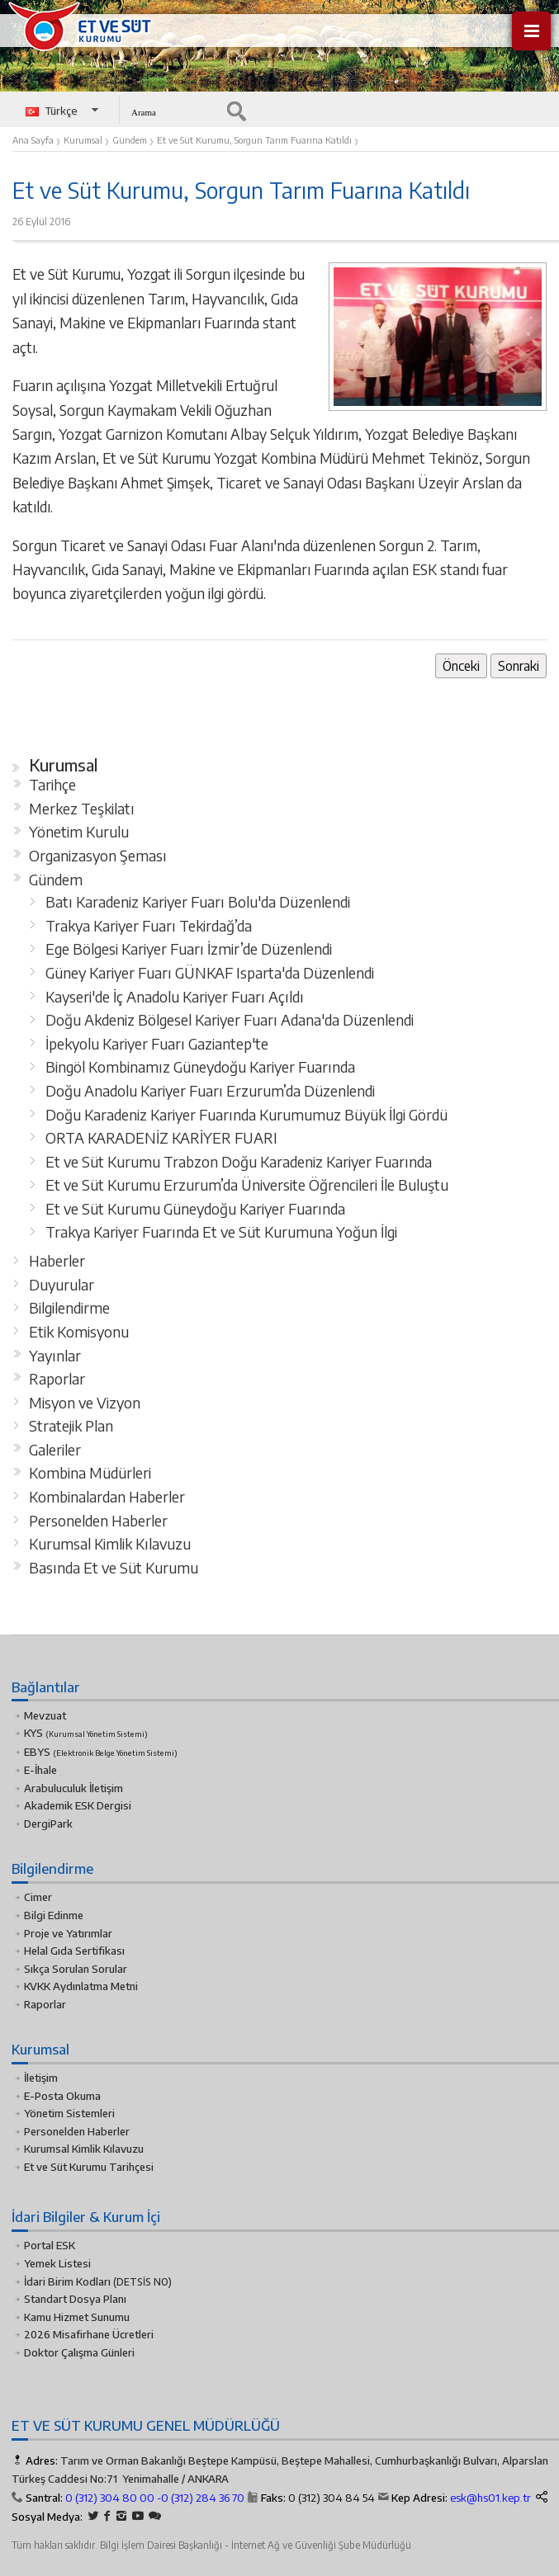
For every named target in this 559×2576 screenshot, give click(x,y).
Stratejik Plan (71, 1426)
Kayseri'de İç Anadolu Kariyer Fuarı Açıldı (174, 997)
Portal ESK (49, 2245)
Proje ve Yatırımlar (68, 1933)
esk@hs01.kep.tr (490, 2497)
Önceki (461, 665)
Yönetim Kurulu (79, 832)
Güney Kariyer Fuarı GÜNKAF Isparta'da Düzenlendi (209, 973)
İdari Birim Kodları (67, 2281)
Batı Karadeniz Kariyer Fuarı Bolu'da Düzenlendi (197, 902)
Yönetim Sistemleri (69, 2113)
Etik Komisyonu (79, 1332)
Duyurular (61, 1285)
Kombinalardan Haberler (107, 1497)
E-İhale (40, 1769)
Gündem (56, 879)
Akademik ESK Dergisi (77, 1805)
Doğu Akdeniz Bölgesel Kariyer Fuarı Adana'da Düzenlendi (229, 1020)
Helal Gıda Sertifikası (74, 1950)
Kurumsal (63, 765)
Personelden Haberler (98, 1521)
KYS (86, 1732)
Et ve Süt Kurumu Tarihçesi (89, 2166)
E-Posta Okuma (62, 2095)
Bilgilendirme (69, 1308)
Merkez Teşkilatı (82, 809)
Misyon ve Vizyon (84, 1403)
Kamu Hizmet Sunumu (77, 2317)
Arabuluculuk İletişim (73, 1788)
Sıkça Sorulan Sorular (75, 1968)
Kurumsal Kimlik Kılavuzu (110, 1544)
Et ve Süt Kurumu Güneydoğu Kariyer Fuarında (195, 1209)
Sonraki (518, 665)
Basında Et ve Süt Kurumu (113, 1568)
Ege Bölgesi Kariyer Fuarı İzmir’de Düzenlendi (188, 949)
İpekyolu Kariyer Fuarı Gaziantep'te (156, 1044)
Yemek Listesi (57, 2263)
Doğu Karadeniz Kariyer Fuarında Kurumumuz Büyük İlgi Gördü (246, 1115)
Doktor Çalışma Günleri (79, 2352)
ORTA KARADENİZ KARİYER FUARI (161, 1138)
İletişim (41, 2077)
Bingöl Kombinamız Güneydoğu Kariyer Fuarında (200, 1067)
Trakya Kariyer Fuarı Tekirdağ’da (148, 926)
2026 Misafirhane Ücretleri (89, 2334)
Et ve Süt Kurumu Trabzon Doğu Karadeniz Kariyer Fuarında (238, 1162)
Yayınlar (55, 1356)
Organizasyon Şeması (98, 856)
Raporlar (57, 1379)
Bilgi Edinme (53, 1915)
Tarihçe (52, 785)
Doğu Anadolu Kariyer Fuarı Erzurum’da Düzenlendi (210, 1091)
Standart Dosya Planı (75, 2298)
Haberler (57, 1261)
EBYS (101, 1751)
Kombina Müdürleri (90, 1473)
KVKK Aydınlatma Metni (81, 1986)
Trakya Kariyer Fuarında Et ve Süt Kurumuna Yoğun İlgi (221, 1232)
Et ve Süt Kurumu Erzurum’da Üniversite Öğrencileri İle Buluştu (246, 1185)
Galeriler (55, 1450)
